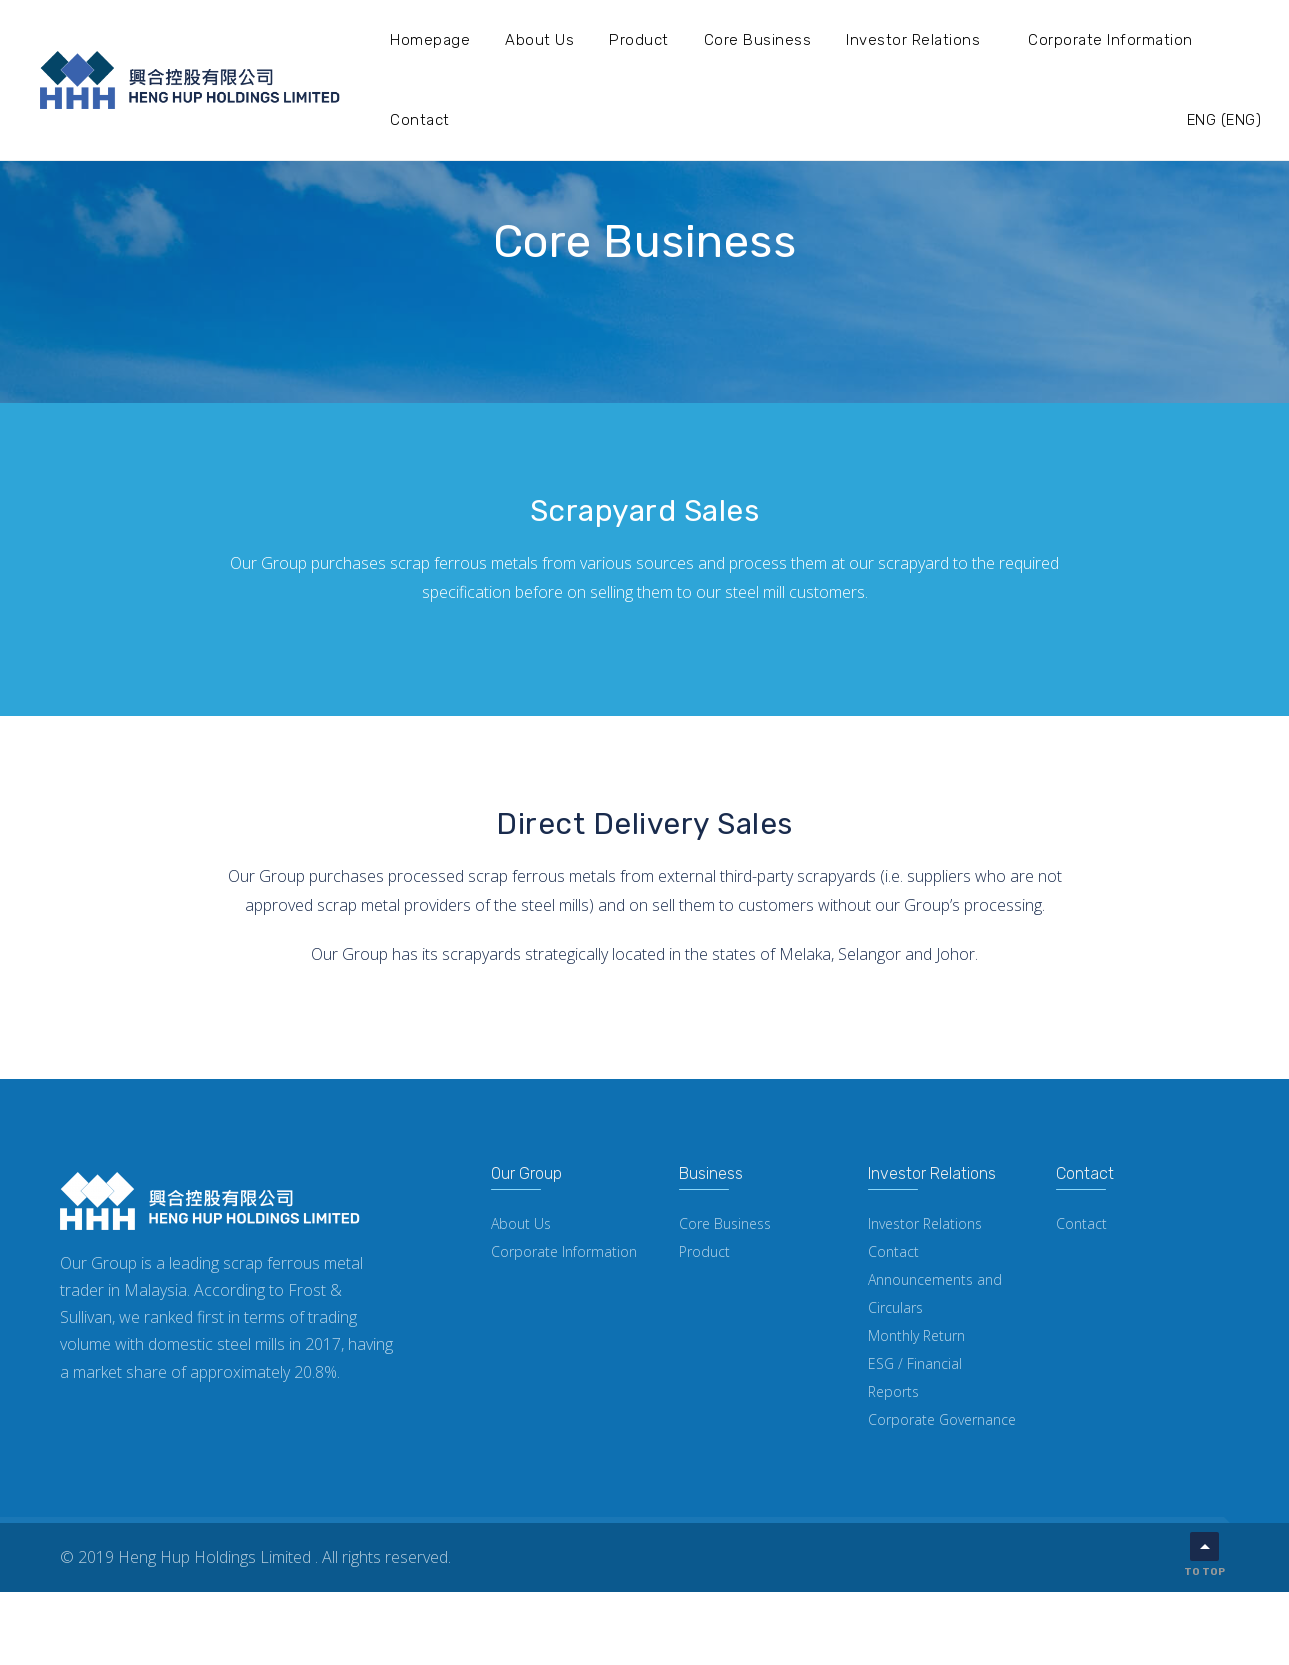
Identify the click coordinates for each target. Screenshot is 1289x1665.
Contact (420, 120)
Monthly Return (916, 1335)
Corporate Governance (942, 1419)
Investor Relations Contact (925, 1237)
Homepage (430, 40)
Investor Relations (913, 40)
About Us (539, 40)
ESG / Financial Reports (915, 1377)
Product (639, 40)
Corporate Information (1110, 40)
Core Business (758, 40)
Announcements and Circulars (935, 1293)
